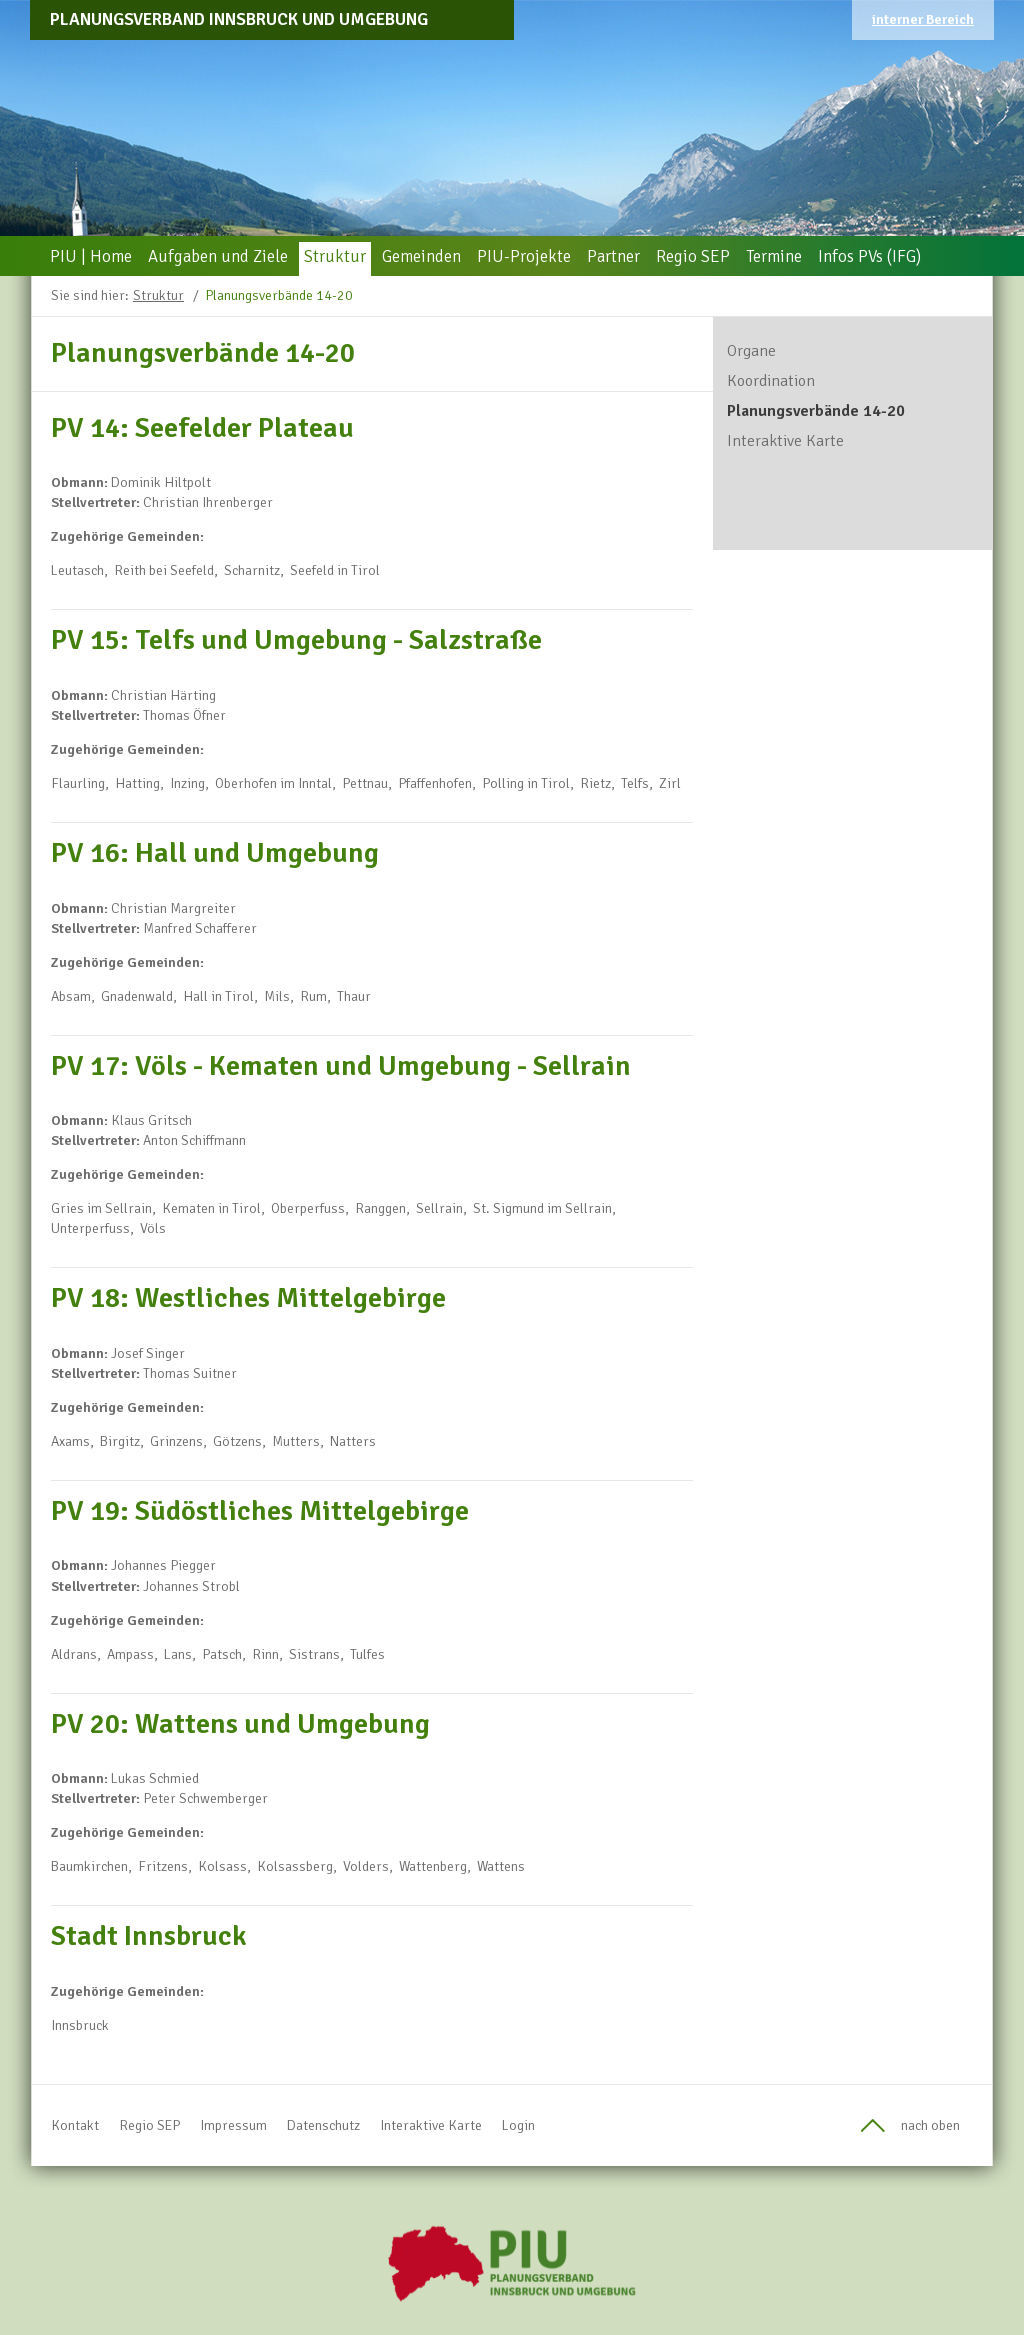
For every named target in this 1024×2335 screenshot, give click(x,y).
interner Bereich (923, 19)
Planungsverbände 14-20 (279, 295)
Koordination (771, 381)
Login (518, 2125)
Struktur (158, 295)
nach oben (930, 2125)
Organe (751, 351)
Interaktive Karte (785, 441)
